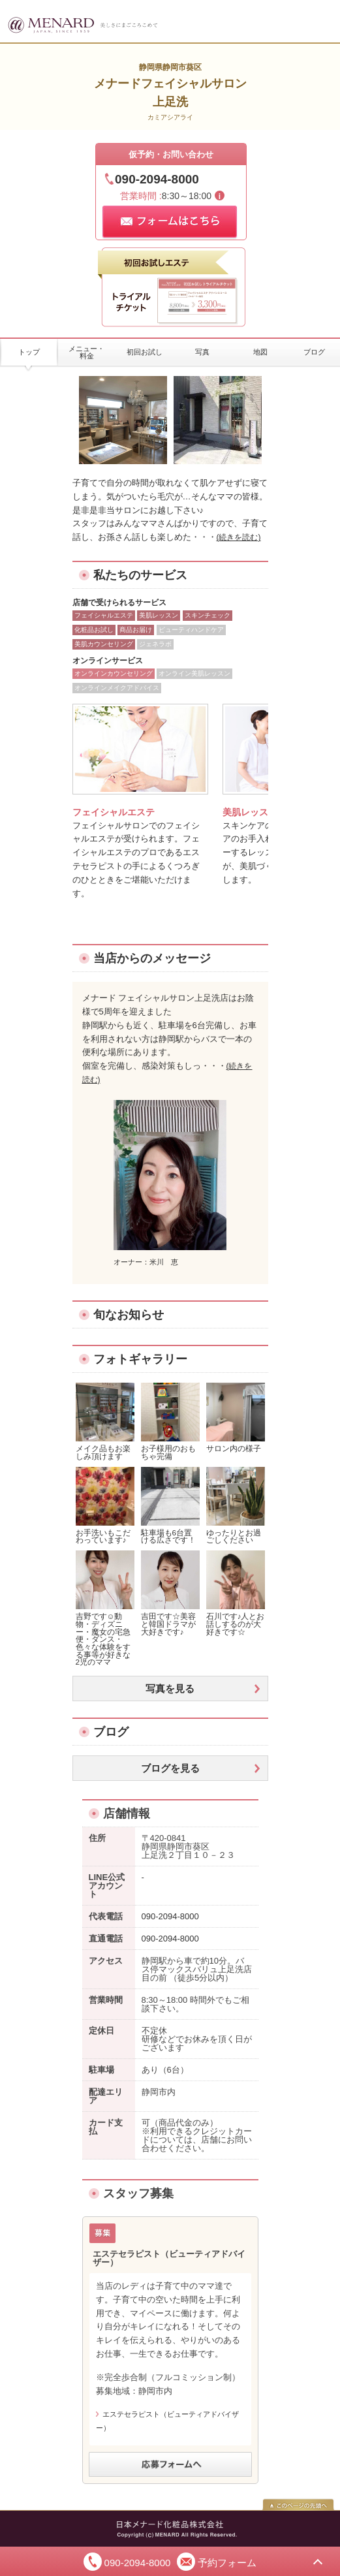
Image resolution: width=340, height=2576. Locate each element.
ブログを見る (170, 1768)
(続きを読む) (239, 537)
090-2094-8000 (157, 179)
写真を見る (170, 1688)
